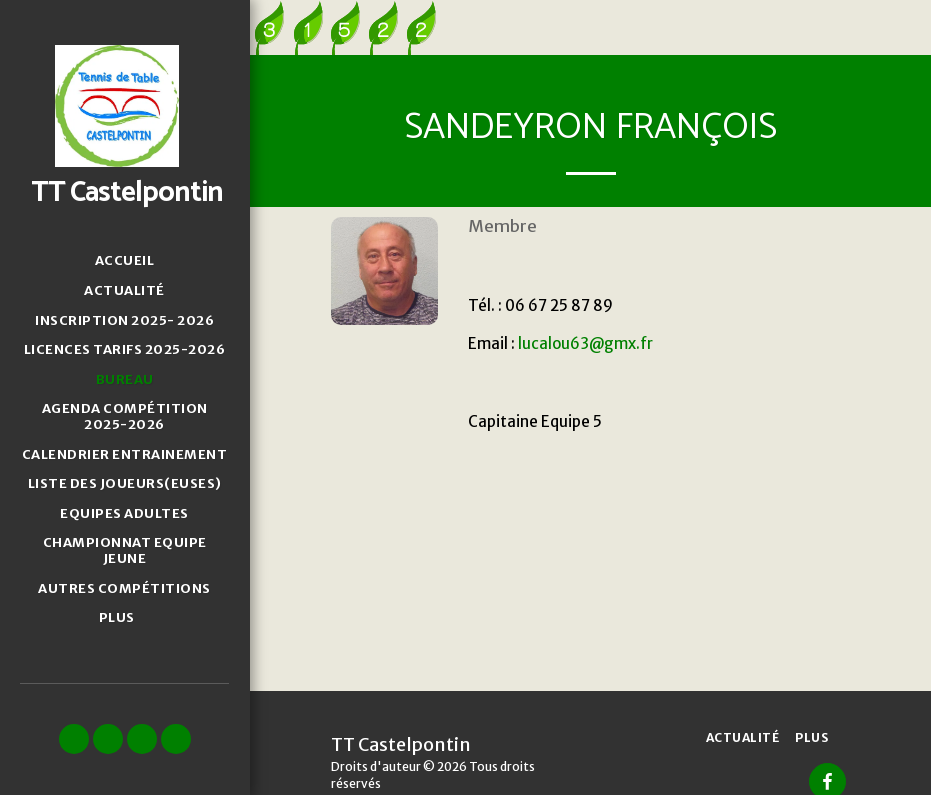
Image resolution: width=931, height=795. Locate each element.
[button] (74, 739)
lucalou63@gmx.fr (585, 343)
